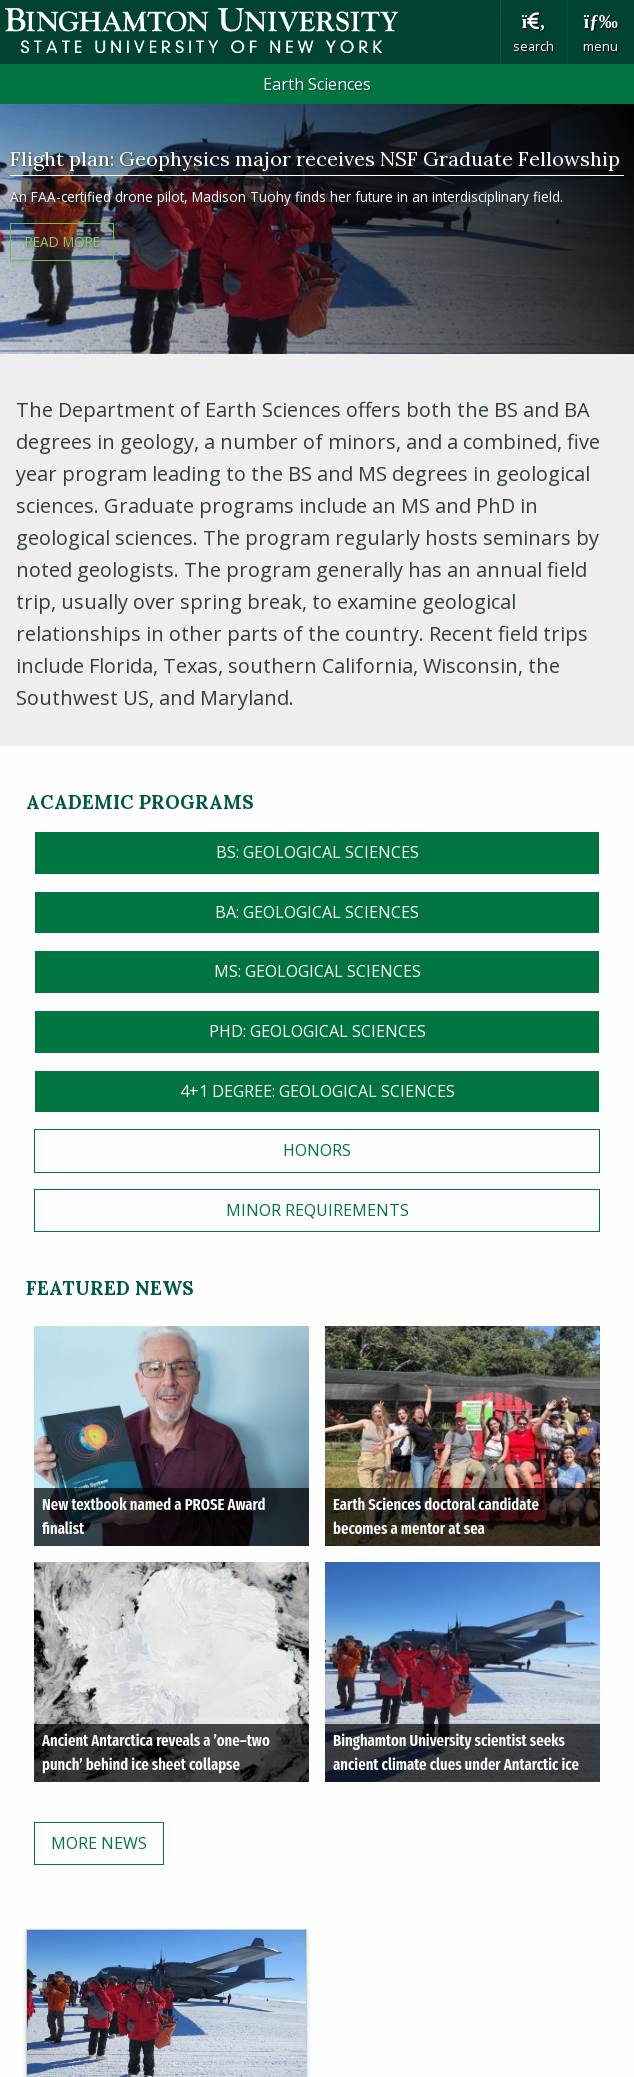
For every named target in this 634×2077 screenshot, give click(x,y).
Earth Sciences (317, 84)
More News (99, 1843)
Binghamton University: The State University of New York (250, 30)
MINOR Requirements (317, 1210)
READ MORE (62, 241)
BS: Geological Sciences (317, 852)
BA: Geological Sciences (317, 912)
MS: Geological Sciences (317, 971)
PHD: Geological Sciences (317, 1031)
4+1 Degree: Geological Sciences (317, 1091)
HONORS (317, 1150)
